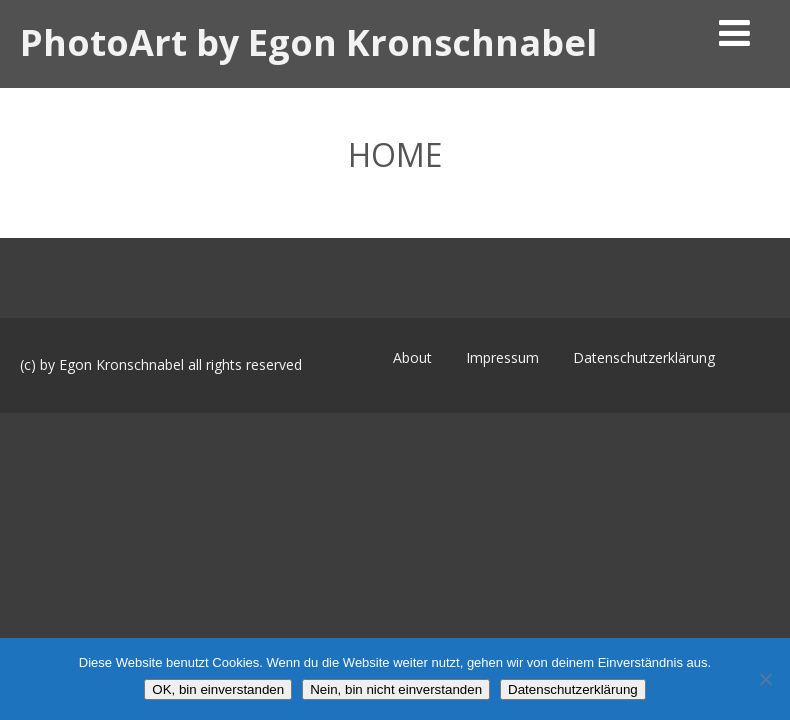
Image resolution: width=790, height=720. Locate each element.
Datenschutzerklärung (644, 357)
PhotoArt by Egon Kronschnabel (308, 42)
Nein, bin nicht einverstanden (396, 689)
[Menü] (734, 32)
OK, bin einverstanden (218, 689)
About (412, 357)
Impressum (502, 357)
